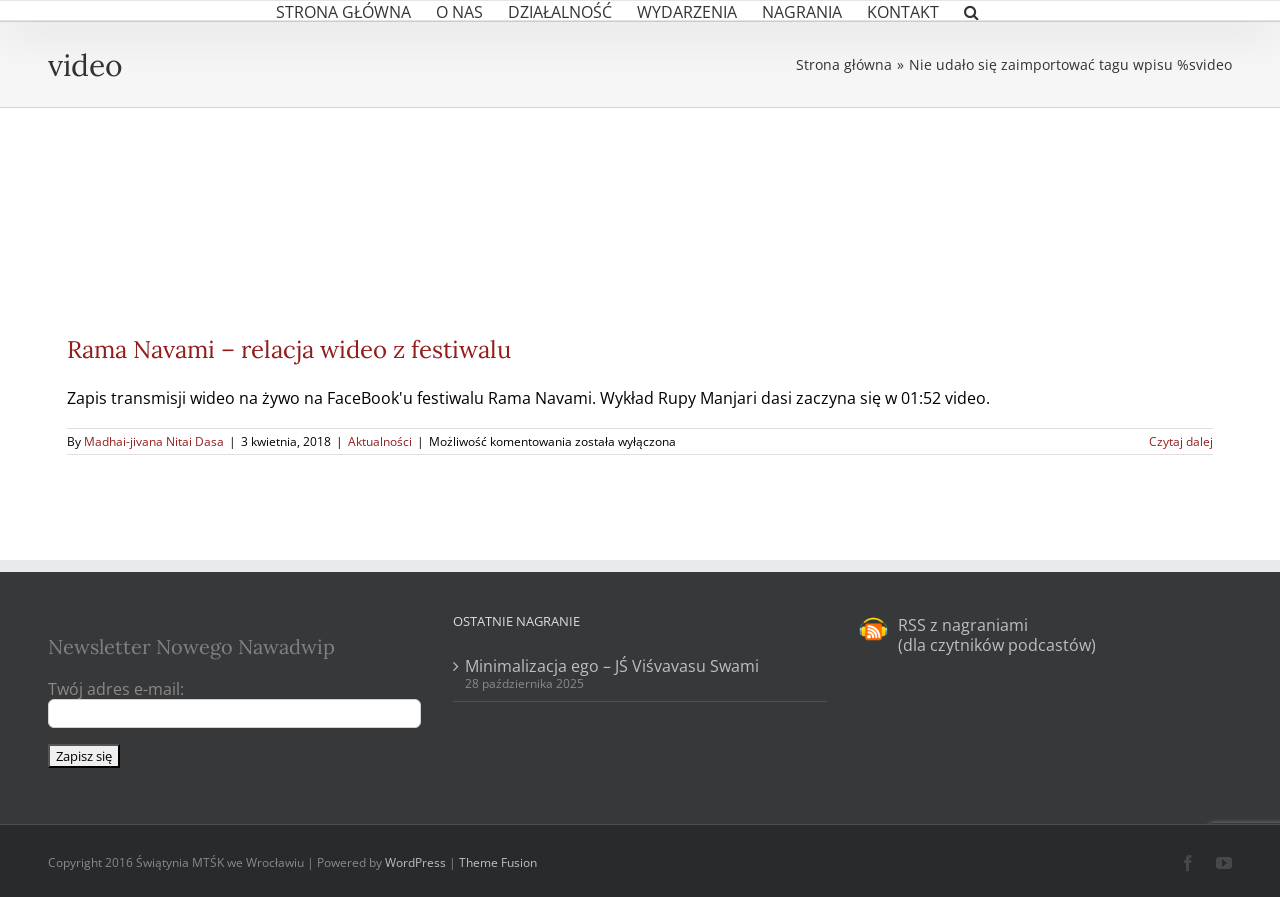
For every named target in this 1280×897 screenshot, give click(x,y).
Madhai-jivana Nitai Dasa (154, 441)
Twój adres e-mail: (116, 689)
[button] (971, 10)
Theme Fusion (498, 862)
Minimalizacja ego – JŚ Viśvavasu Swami (612, 666)
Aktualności (380, 441)
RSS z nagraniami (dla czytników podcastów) (997, 635)
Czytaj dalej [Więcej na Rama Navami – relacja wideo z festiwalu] (1181, 441)
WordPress (415, 862)
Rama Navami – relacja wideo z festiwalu (289, 349)
